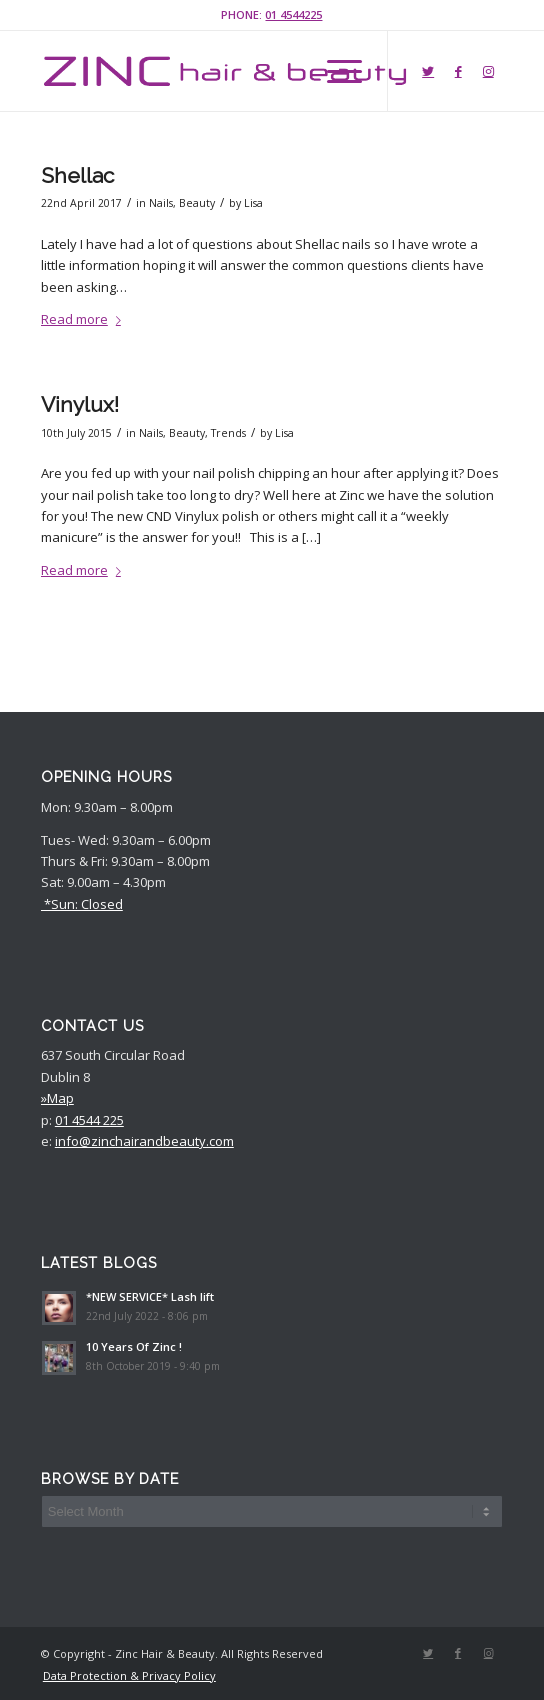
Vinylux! (80, 404)
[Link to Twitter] (428, 71)
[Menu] (334, 71)
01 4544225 (293, 14)
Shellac (77, 175)
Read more (85, 319)
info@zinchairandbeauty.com (144, 1141)
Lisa (253, 203)
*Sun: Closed (82, 904)
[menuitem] (124, 1676)
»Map (57, 1098)
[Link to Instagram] (488, 71)
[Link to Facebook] (458, 71)
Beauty (197, 203)
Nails (161, 203)
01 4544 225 (89, 1120)
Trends (228, 433)
